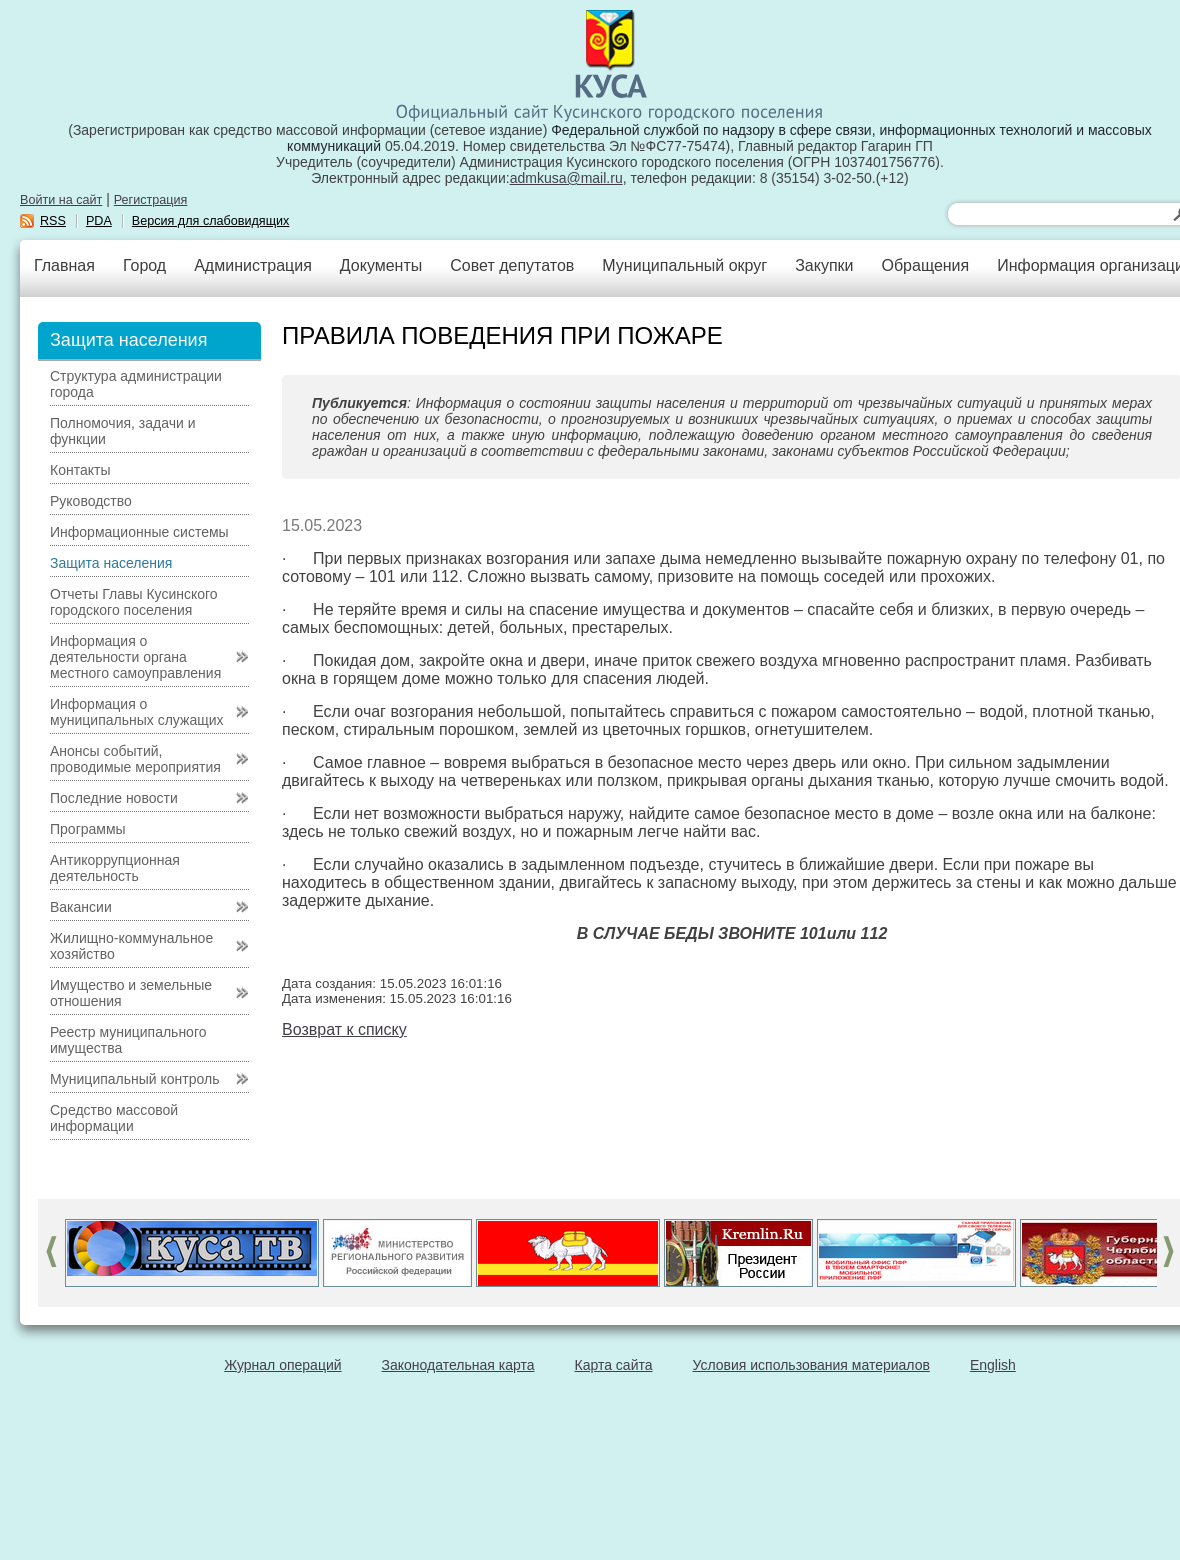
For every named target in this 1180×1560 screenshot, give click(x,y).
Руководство (91, 501)
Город (144, 265)
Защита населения (111, 563)
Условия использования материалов (811, 1365)
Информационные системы (139, 532)
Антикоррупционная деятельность (115, 868)
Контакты (80, 470)
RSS (53, 221)
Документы (381, 265)
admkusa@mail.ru (566, 178)
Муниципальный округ (684, 265)
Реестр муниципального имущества (128, 1040)
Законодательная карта (458, 1365)
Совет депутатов (512, 265)
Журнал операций (282, 1365)
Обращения (925, 265)
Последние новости (114, 798)
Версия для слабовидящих (211, 221)
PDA (99, 221)
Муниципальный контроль (134, 1079)
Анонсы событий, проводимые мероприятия (135, 759)
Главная (64, 265)
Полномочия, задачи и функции (122, 431)
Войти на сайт (61, 200)
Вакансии (81, 907)
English (993, 1365)
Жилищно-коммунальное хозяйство (131, 946)
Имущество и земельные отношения (131, 993)
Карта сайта (614, 1365)
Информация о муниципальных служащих (137, 712)
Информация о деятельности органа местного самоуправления (135, 657)
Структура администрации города (136, 384)
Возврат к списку (344, 1029)
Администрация (253, 265)
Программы (88, 829)
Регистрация (151, 200)
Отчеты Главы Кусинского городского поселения (134, 602)
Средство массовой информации (114, 1118)
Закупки (824, 265)
